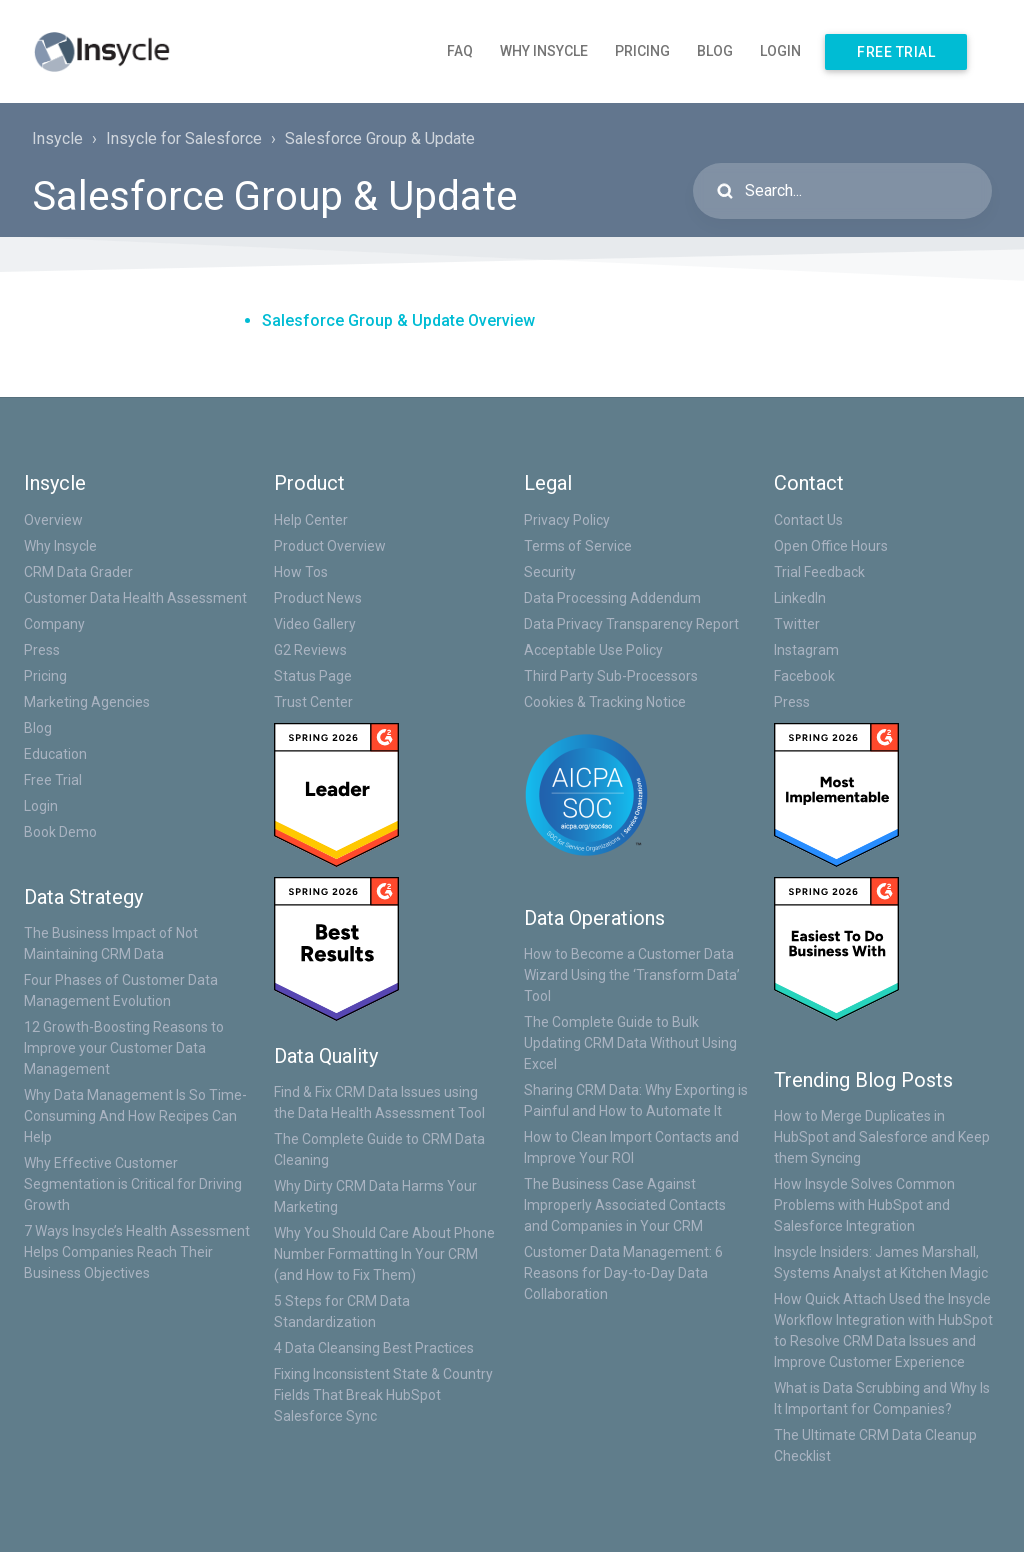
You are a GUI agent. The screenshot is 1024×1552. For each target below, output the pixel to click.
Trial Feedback (819, 572)
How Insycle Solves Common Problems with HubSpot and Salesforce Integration (864, 1205)
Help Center (311, 520)
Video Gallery (315, 624)
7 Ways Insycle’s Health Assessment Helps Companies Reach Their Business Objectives (137, 1252)
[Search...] (842, 191)
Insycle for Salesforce (184, 138)
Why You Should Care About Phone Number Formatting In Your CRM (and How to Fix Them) (384, 1254)
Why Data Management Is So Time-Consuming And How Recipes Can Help (135, 1116)
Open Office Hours (831, 546)
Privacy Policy (567, 520)
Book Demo (60, 832)
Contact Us (808, 520)
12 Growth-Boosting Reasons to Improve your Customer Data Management (124, 1048)
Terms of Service (578, 546)
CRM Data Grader (78, 572)
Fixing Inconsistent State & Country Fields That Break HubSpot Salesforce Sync (383, 1395)
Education (55, 754)
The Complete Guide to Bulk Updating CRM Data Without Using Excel (630, 1043)
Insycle (57, 138)
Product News (318, 598)
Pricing (642, 51)
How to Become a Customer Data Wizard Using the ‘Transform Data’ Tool (632, 975)
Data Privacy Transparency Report (631, 624)
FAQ (460, 51)
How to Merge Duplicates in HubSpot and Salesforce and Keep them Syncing (882, 1137)
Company (54, 624)
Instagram (806, 650)
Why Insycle (544, 51)
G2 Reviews (310, 650)
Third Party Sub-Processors (611, 676)
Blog (715, 51)
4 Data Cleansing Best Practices (374, 1348)
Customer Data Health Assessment (135, 598)
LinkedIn (800, 598)
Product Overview (330, 546)
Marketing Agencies (87, 702)
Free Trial (896, 52)
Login (780, 51)
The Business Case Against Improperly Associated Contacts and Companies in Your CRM (625, 1205)
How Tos (301, 572)
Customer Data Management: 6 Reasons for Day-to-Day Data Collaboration (623, 1273)
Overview (53, 520)
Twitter (797, 624)
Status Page (313, 676)
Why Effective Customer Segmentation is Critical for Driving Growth (133, 1184)
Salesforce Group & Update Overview (398, 320)
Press (42, 650)
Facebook (804, 676)
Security (550, 572)
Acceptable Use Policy (593, 650)
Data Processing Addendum (612, 598)
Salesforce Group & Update (380, 138)
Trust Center (313, 702)
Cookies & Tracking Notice (605, 702)
